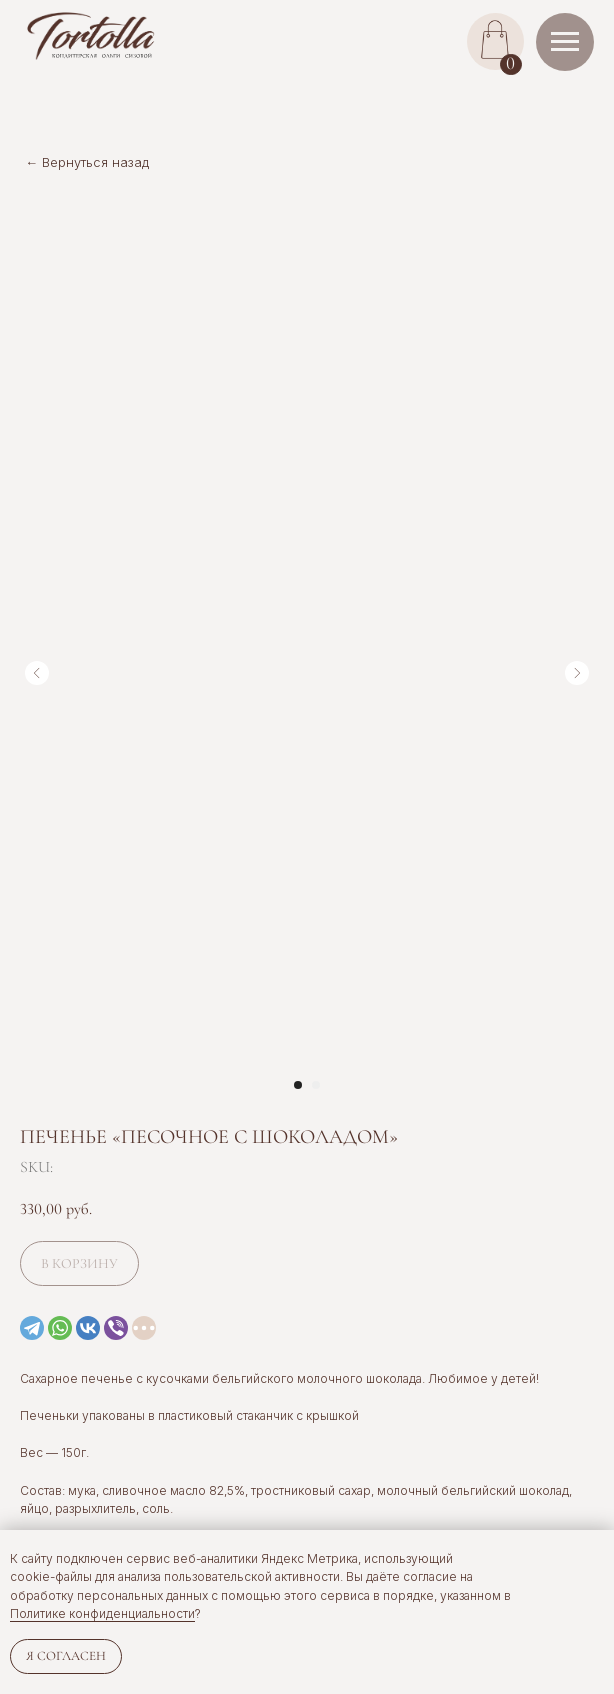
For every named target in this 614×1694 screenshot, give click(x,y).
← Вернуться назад (88, 162)
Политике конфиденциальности (102, 1613)
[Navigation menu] (565, 42)
